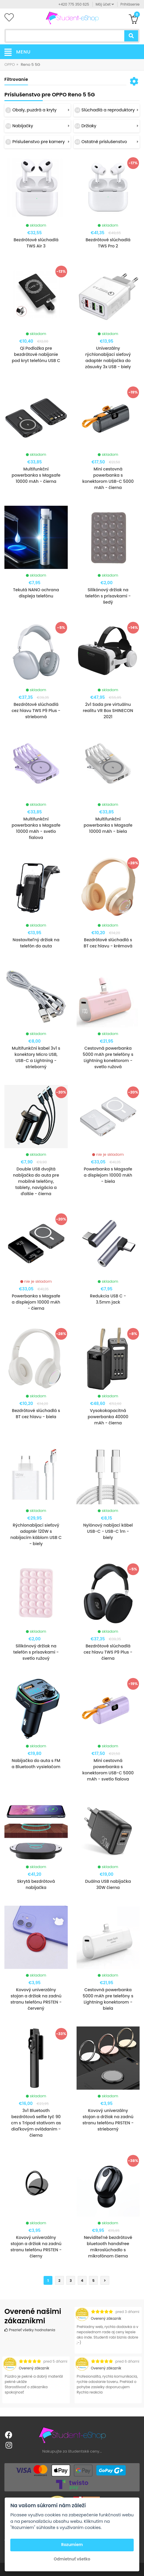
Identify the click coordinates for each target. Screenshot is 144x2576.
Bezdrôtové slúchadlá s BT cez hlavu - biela (36, 1414)
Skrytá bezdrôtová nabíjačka (36, 1884)
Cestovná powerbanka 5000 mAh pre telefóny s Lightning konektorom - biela (108, 1999)
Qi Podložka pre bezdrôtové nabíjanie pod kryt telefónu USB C (36, 354)
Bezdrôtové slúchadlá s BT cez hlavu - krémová (108, 943)
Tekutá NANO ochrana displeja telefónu (36, 593)
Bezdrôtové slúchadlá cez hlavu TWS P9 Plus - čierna (108, 1652)
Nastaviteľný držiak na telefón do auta (36, 943)
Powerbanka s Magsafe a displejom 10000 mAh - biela (108, 1175)
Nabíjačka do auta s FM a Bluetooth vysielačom (36, 1764)
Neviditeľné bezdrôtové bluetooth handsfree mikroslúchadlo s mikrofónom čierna (108, 2247)
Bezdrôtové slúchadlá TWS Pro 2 (108, 243)
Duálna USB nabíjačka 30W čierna (108, 1884)
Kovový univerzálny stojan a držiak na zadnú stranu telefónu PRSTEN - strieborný (108, 2120)
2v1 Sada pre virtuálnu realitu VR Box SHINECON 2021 (108, 710)
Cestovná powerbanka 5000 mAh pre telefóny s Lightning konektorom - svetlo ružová (108, 1057)
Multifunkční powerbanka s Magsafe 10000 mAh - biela (108, 825)
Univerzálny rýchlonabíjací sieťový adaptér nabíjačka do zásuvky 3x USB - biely (108, 357)
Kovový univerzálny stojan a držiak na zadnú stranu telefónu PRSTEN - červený (36, 1999)
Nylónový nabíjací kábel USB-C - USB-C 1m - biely (108, 1531)
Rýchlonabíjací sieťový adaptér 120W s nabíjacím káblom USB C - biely (36, 1534)
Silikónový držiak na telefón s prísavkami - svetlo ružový (36, 1652)
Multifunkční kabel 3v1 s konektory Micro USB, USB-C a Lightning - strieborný (36, 1057)
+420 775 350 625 (73, 4)
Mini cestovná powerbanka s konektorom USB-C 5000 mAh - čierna (108, 478)
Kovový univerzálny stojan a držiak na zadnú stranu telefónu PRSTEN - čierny (36, 2247)
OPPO (9, 64)
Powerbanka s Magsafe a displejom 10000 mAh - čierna (36, 1302)
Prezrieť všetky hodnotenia (29, 2329)
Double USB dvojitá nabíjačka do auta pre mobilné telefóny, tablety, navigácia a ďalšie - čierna (36, 1181)
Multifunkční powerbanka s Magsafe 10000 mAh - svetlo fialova (35, 828)
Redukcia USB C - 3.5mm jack (108, 1299)
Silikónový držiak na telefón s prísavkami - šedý (108, 596)
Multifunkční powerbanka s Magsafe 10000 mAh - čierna (35, 475)
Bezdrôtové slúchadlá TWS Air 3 (36, 243)
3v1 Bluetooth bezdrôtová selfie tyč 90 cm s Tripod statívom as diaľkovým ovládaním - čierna (36, 2123)
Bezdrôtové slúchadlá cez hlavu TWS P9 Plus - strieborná (35, 710)
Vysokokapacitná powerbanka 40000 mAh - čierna (108, 1417)
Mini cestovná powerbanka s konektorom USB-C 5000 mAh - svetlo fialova (108, 1770)
